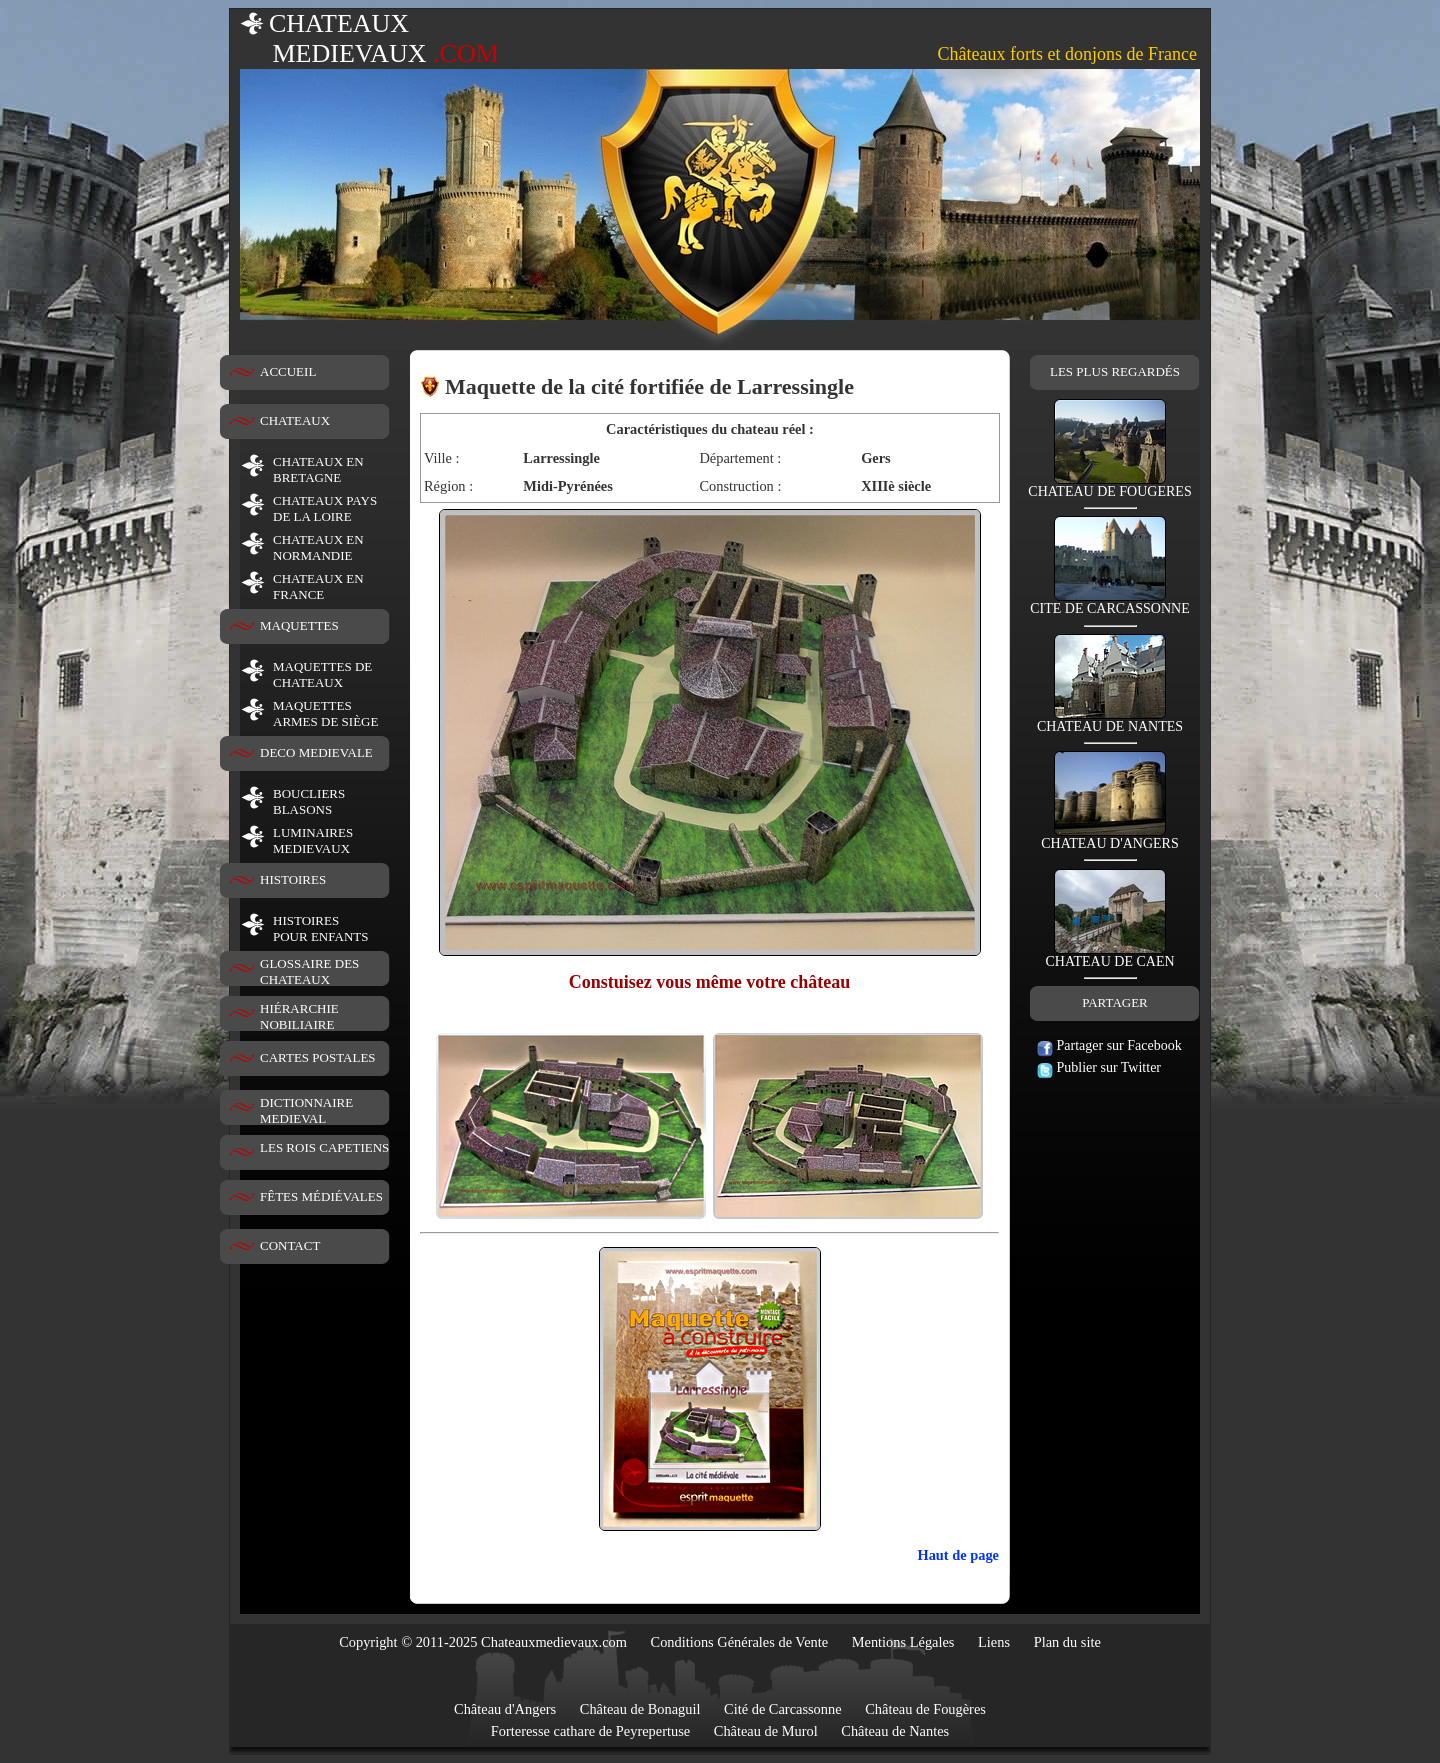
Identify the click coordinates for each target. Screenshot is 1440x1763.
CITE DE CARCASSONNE (1109, 602)
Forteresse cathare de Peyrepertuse (590, 1731)
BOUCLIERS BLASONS (309, 801)
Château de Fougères (925, 1709)
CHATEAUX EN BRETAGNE (318, 469)
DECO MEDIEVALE (316, 752)
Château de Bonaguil (640, 1709)
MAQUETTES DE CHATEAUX (322, 674)
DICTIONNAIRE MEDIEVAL (306, 1110)
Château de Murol (766, 1731)
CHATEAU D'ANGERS (1109, 837)
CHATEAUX (295, 420)
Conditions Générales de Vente (740, 1642)
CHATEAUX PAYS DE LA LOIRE (325, 508)
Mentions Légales (903, 1642)
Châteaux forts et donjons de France (1067, 54)
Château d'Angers (505, 1709)
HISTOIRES (293, 879)
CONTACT (290, 1245)
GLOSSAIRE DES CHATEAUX (309, 971)
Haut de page (958, 1555)
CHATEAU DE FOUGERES (1109, 485)
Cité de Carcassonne (783, 1709)
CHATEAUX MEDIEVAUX (369, 38)
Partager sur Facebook (1109, 1045)
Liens (994, 1642)
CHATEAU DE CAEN (1109, 955)
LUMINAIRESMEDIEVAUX (313, 840)
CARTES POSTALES (318, 1057)
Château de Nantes (895, 1731)
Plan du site (1067, 1642)
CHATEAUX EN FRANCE (318, 586)
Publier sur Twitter (1099, 1067)
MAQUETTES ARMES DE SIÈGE (325, 713)
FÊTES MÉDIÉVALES (321, 1196)
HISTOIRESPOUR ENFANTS (320, 928)
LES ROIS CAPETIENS (324, 1147)
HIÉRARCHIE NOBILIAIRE (299, 1016)
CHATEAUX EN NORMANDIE (318, 547)
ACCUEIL (288, 371)
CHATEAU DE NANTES (1110, 720)
